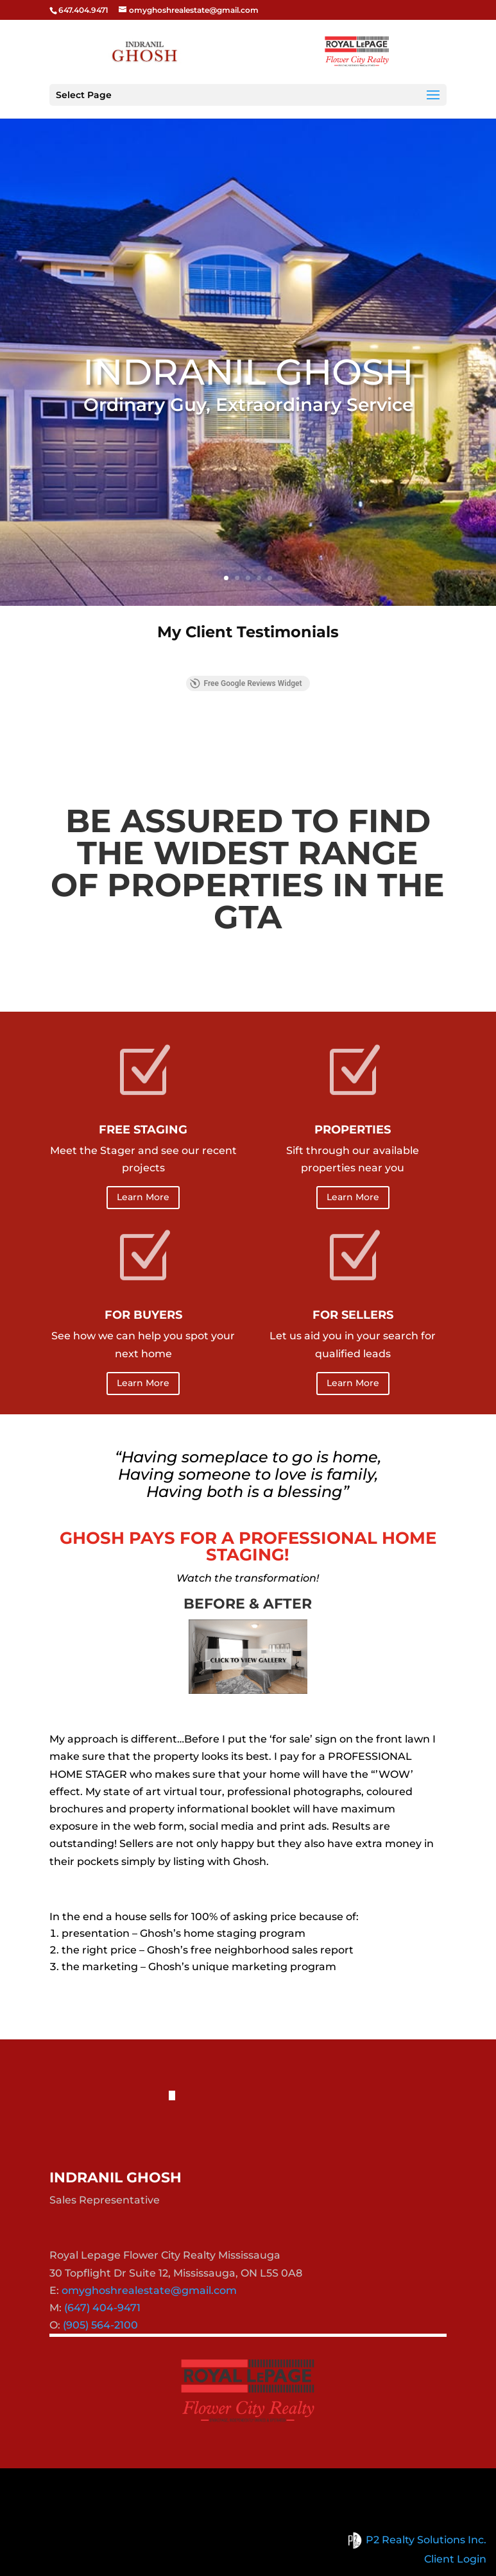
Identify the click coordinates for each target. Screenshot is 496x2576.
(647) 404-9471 (102, 2308)
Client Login (455, 2559)
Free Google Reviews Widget (246, 683)
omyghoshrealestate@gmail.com (149, 2290)
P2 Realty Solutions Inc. (414, 2540)
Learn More (143, 1197)
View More (248, 731)
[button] (49, 663)
